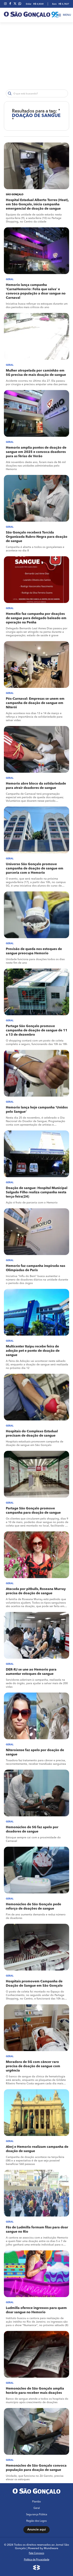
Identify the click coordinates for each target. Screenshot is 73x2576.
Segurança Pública (36, 2514)
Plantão (36, 2501)
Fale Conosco (36, 2553)
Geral (36, 2508)
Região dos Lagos (36, 2521)
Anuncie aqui (36, 2529)
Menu (64, 15)
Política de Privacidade (36, 2559)
